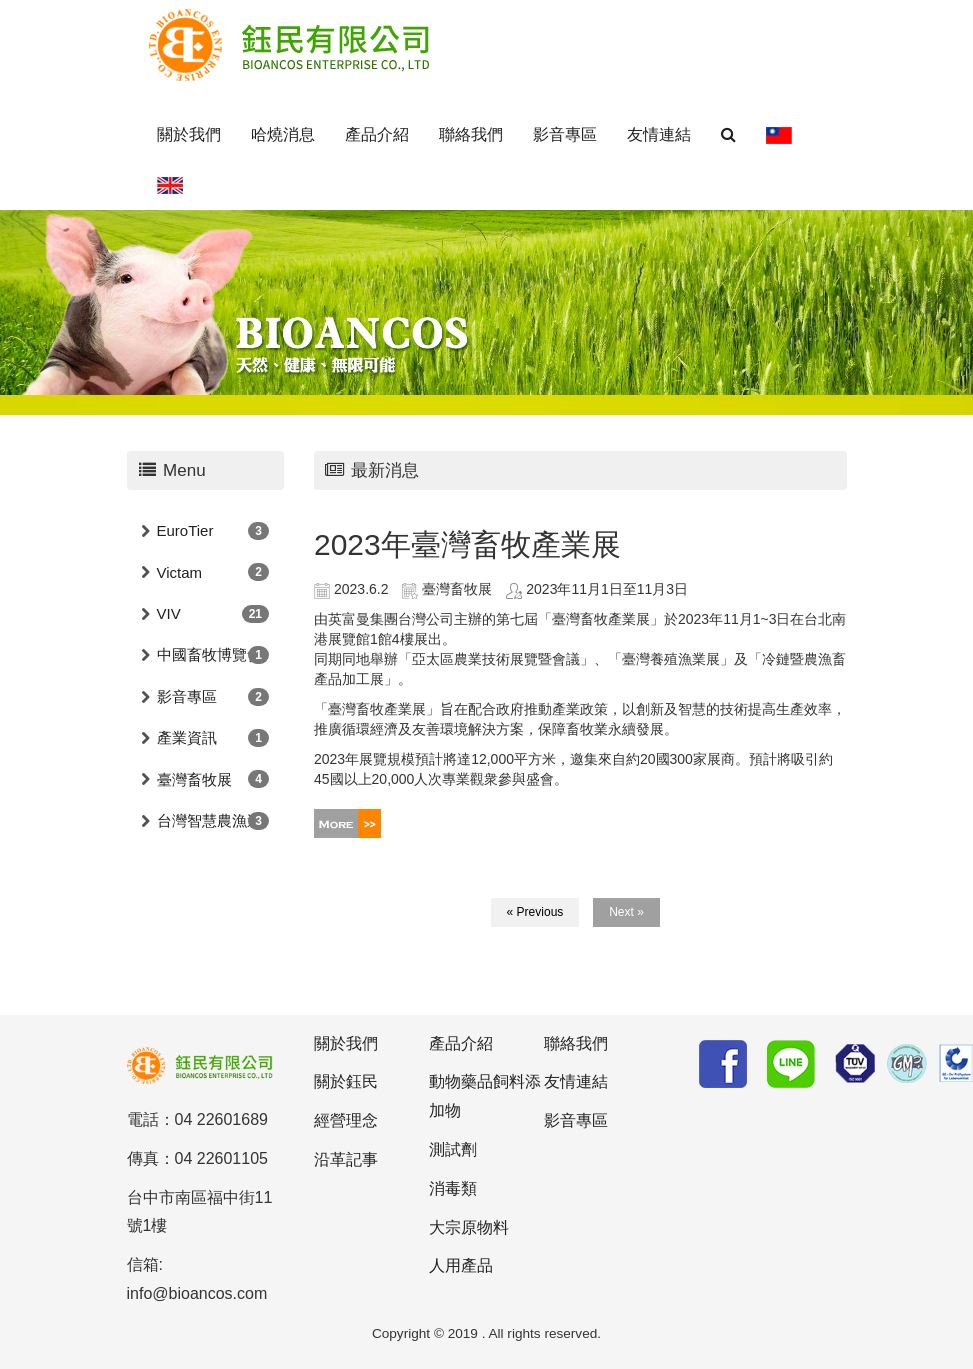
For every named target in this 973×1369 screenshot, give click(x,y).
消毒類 (453, 1188)
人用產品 (461, 1265)
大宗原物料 (469, 1227)
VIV (169, 613)
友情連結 (659, 134)
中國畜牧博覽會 (209, 654)
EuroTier (185, 530)
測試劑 (453, 1149)
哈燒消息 (283, 134)
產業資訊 (187, 737)
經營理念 (346, 1120)
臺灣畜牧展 (194, 779)
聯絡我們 (471, 134)
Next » (626, 912)
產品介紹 (377, 134)
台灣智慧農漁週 (209, 820)
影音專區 (565, 134)
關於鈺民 (346, 1081)
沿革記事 (346, 1159)
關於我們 (189, 134)
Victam (180, 572)
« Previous (535, 912)
